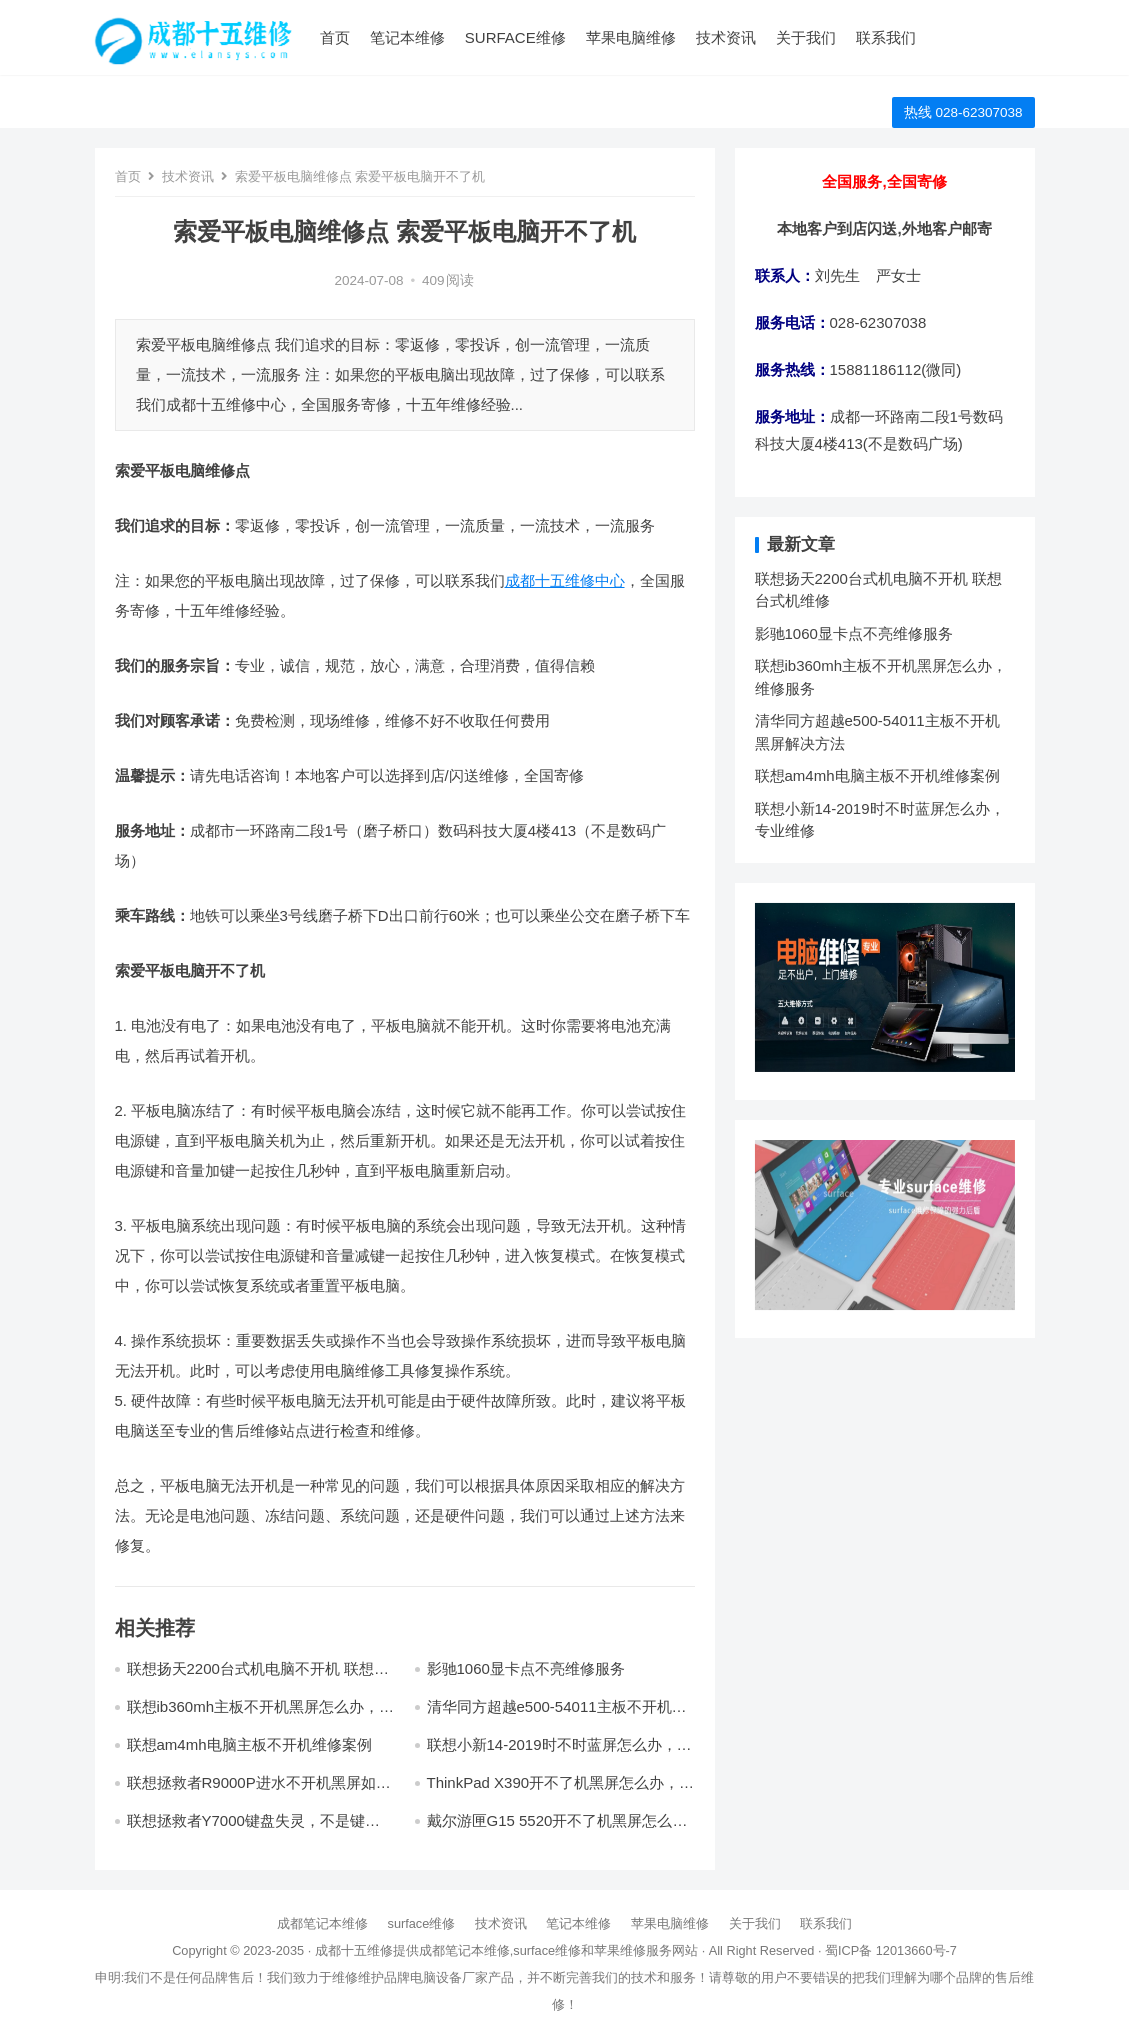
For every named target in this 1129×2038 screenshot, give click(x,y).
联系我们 (886, 37)
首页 (335, 37)
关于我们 (806, 37)
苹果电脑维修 (631, 37)
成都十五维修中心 (565, 580)
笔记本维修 (407, 37)
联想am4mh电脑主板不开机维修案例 (249, 1744)
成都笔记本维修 (322, 1923)
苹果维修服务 (633, 1950)
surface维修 (515, 37)
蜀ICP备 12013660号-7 (891, 1950)
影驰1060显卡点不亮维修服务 (526, 1668)
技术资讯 (726, 37)
